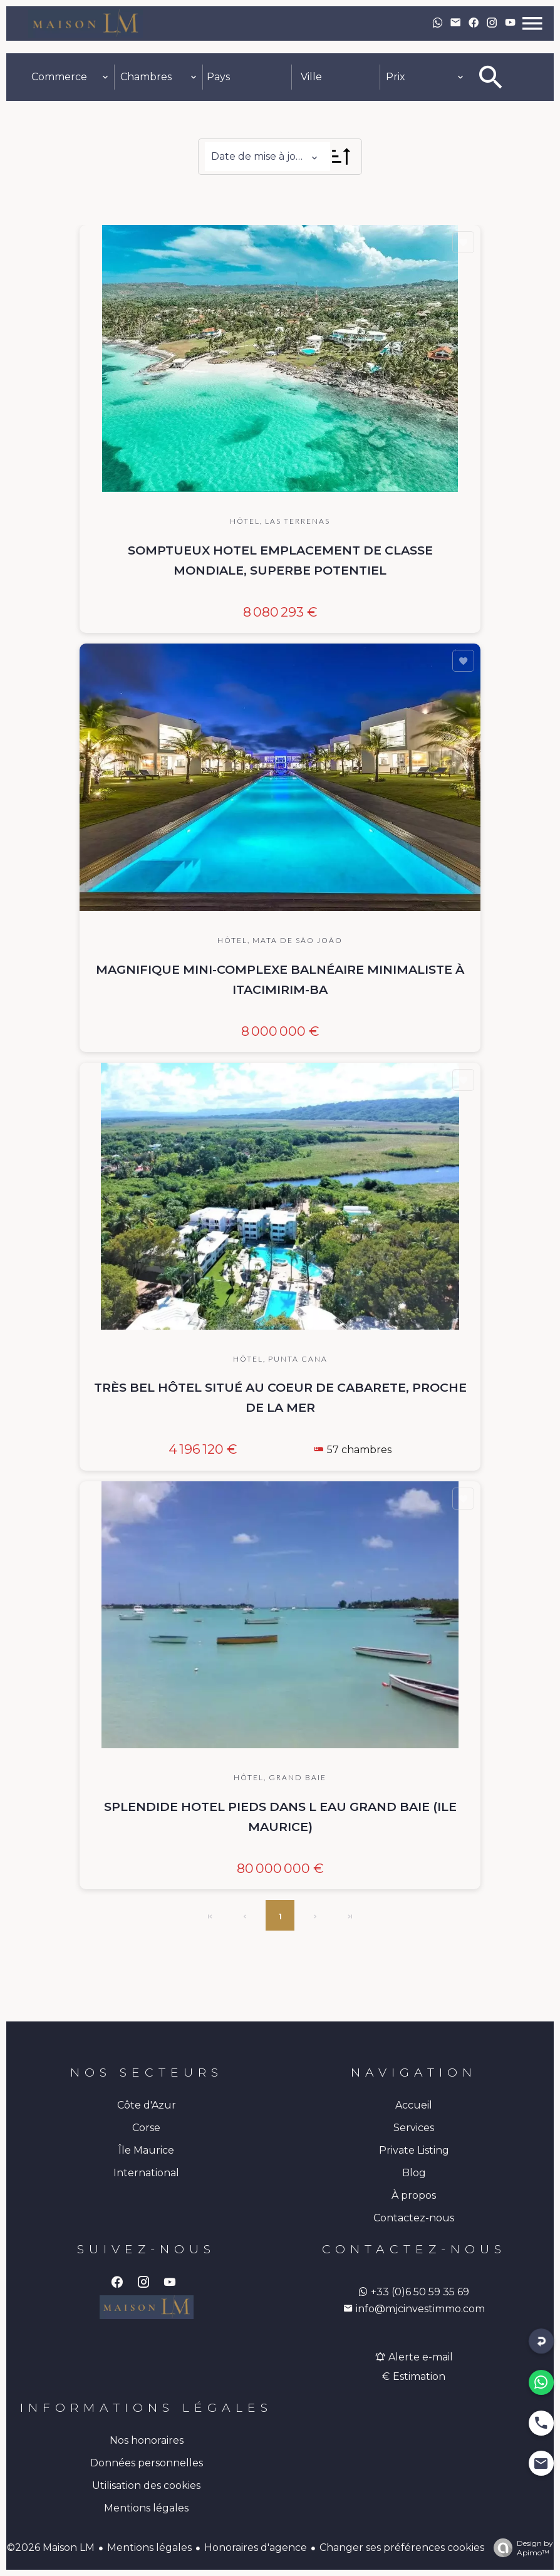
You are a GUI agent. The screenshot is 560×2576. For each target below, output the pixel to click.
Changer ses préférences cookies (401, 2547)
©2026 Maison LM (51, 2547)
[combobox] (70, 77)
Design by (520, 2547)
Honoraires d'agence (255, 2547)
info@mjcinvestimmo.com (414, 2309)
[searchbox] (247, 77)
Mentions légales (149, 2547)
